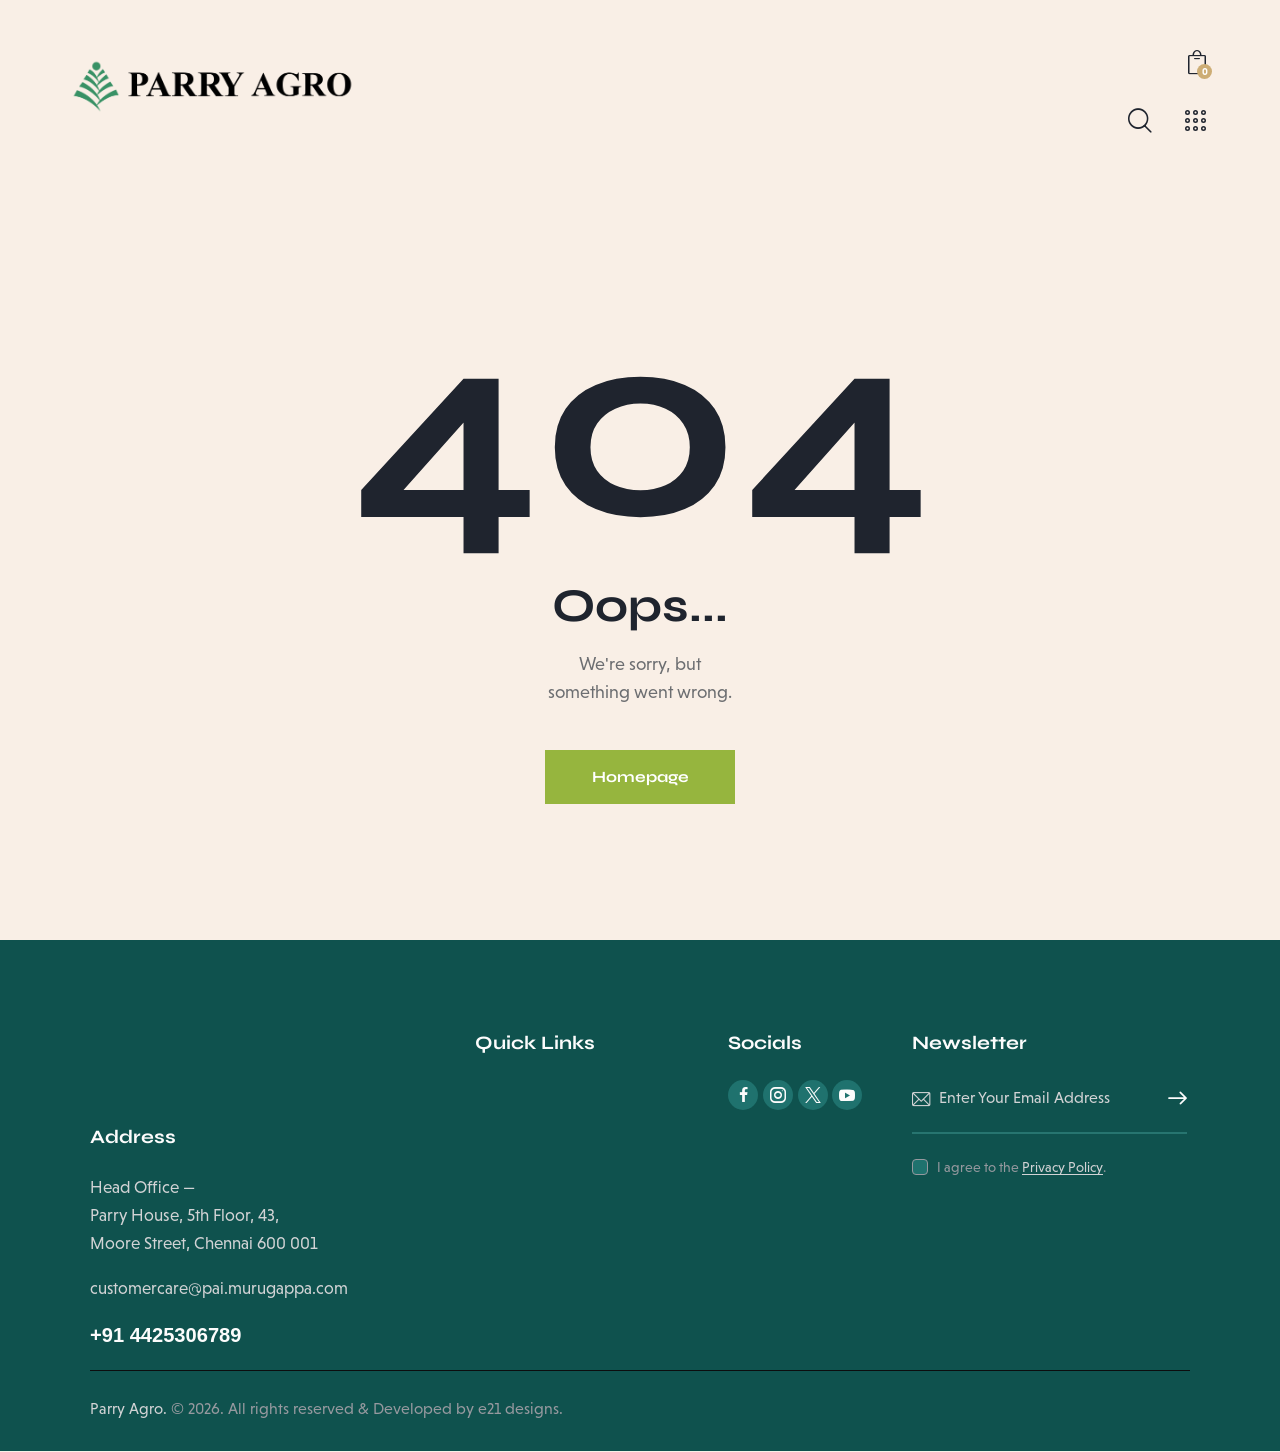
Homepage (640, 777)
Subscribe (1172, 1100)
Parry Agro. (128, 1409)
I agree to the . (1021, 1168)
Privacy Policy (1062, 1168)
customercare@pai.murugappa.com (219, 1289)
